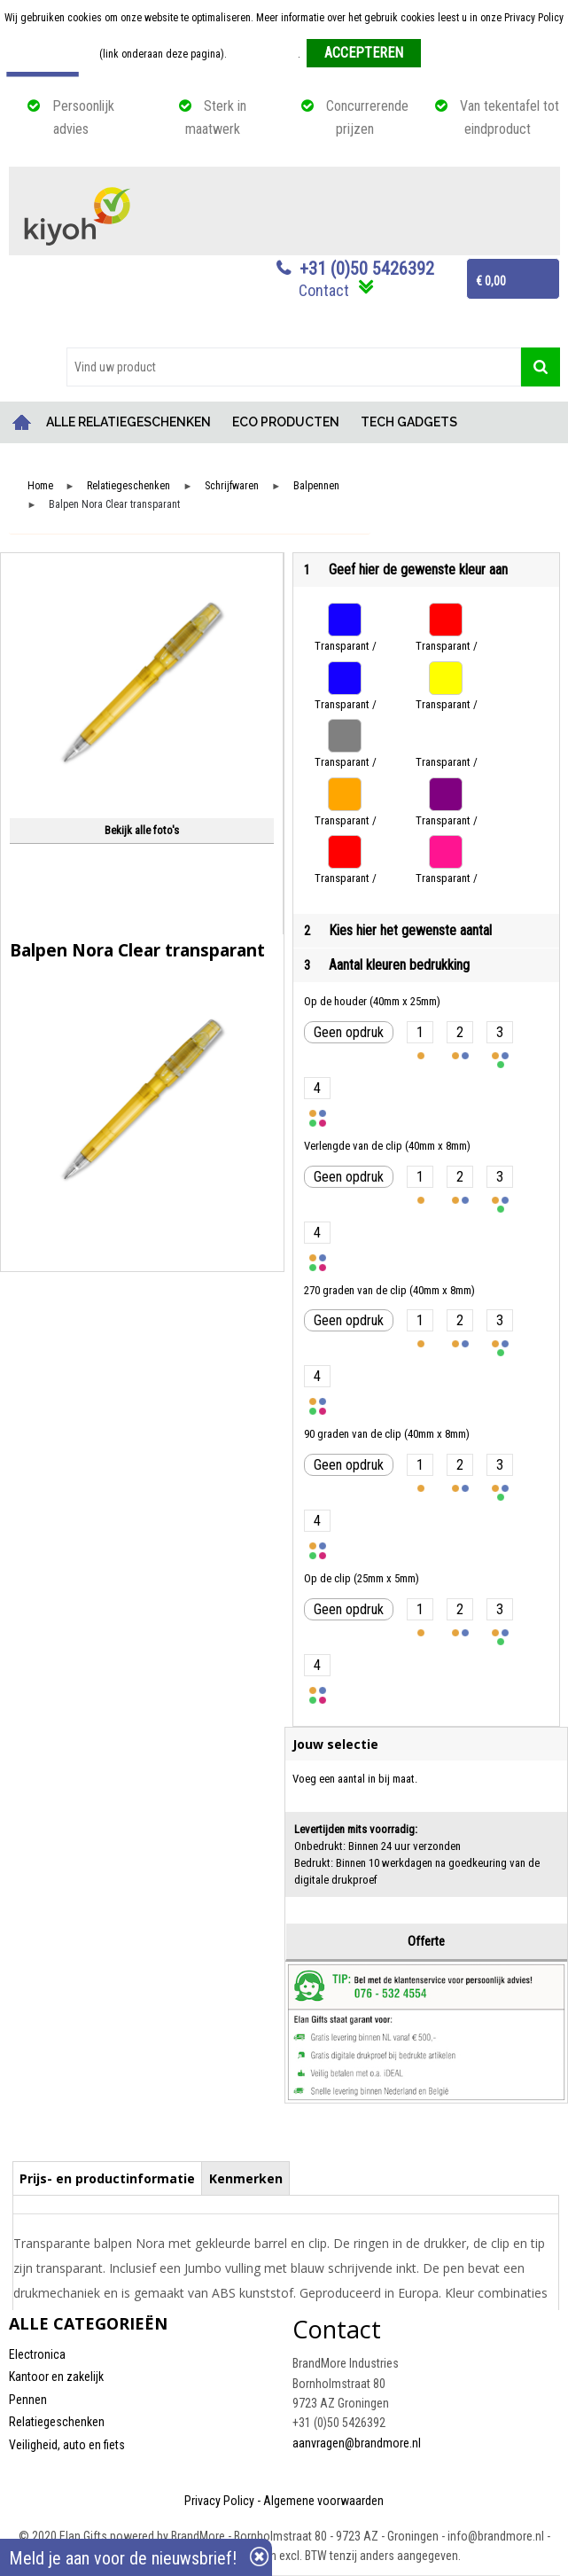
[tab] (107, 2178)
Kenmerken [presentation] (246, 2178)
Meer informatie (264, 54)
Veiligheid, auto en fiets (67, 2445)
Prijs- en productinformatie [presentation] (107, 2178)
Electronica (37, 2354)
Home (22, 422)
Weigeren (448, 54)
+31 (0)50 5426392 (367, 268)
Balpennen (316, 486)
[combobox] (293, 366)
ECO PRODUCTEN (285, 422)
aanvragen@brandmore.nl (356, 2443)
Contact (324, 290)
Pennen (28, 2400)
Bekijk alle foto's (142, 830)
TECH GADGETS (409, 422)
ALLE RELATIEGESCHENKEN (128, 422)
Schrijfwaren (232, 486)
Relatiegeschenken (128, 486)
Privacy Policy (219, 2500)
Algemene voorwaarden (323, 2500)
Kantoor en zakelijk (56, 2376)
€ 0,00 (491, 281)
